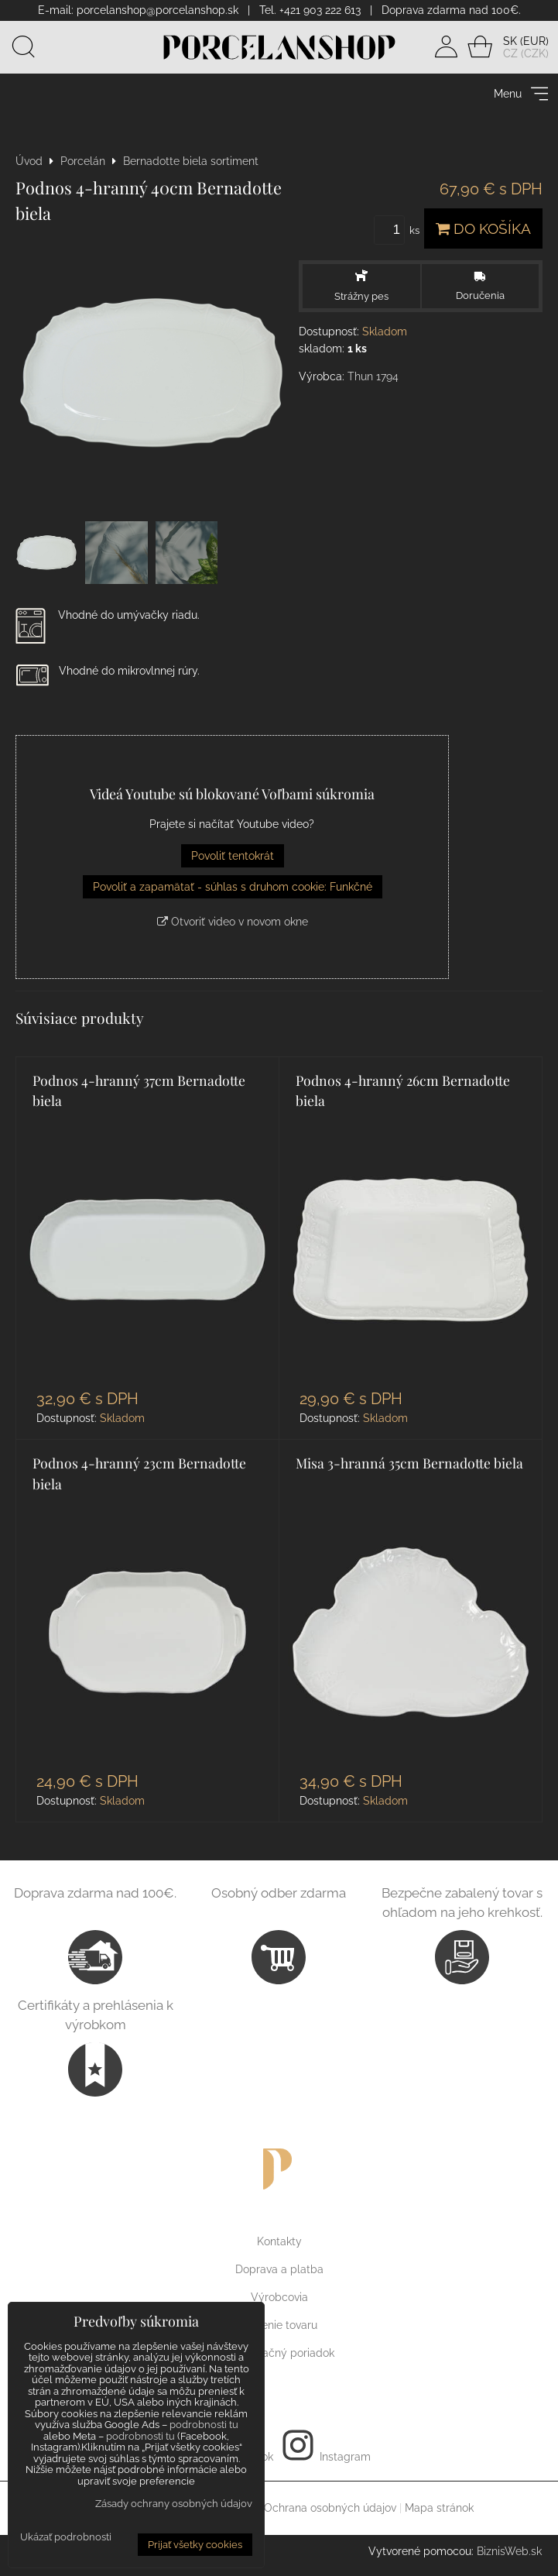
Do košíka (483, 231)
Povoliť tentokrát (232, 859)
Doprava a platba (279, 2272)
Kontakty (279, 2244)
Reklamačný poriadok (279, 2356)
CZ (510, 55)
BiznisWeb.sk (509, 2554)
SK (510, 42)
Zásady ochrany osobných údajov (173, 2503)
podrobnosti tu (203, 2424)
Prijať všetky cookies (195, 2544)
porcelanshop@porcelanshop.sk (157, 10)
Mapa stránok (439, 2511)
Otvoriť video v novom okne (232, 925)
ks (399, 233)
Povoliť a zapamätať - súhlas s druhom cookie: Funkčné (232, 890)
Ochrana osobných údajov (330, 2511)
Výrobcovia (279, 2300)
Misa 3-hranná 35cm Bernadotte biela (409, 1466)
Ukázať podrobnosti (65, 2537)
